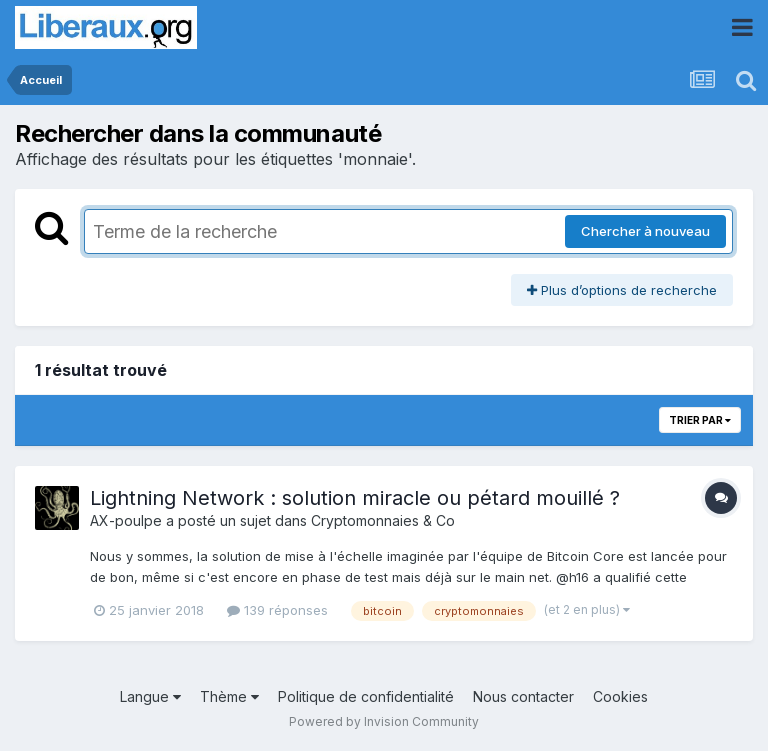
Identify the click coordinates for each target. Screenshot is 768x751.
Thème (229, 696)
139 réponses (277, 610)
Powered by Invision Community (384, 721)
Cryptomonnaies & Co (383, 520)
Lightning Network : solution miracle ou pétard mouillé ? (355, 498)
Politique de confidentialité (366, 696)
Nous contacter (523, 696)
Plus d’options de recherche (622, 290)
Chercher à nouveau (645, 231)
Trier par (700, 420)
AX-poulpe (126, 520)
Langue (150, 696)
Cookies (620, 696)
